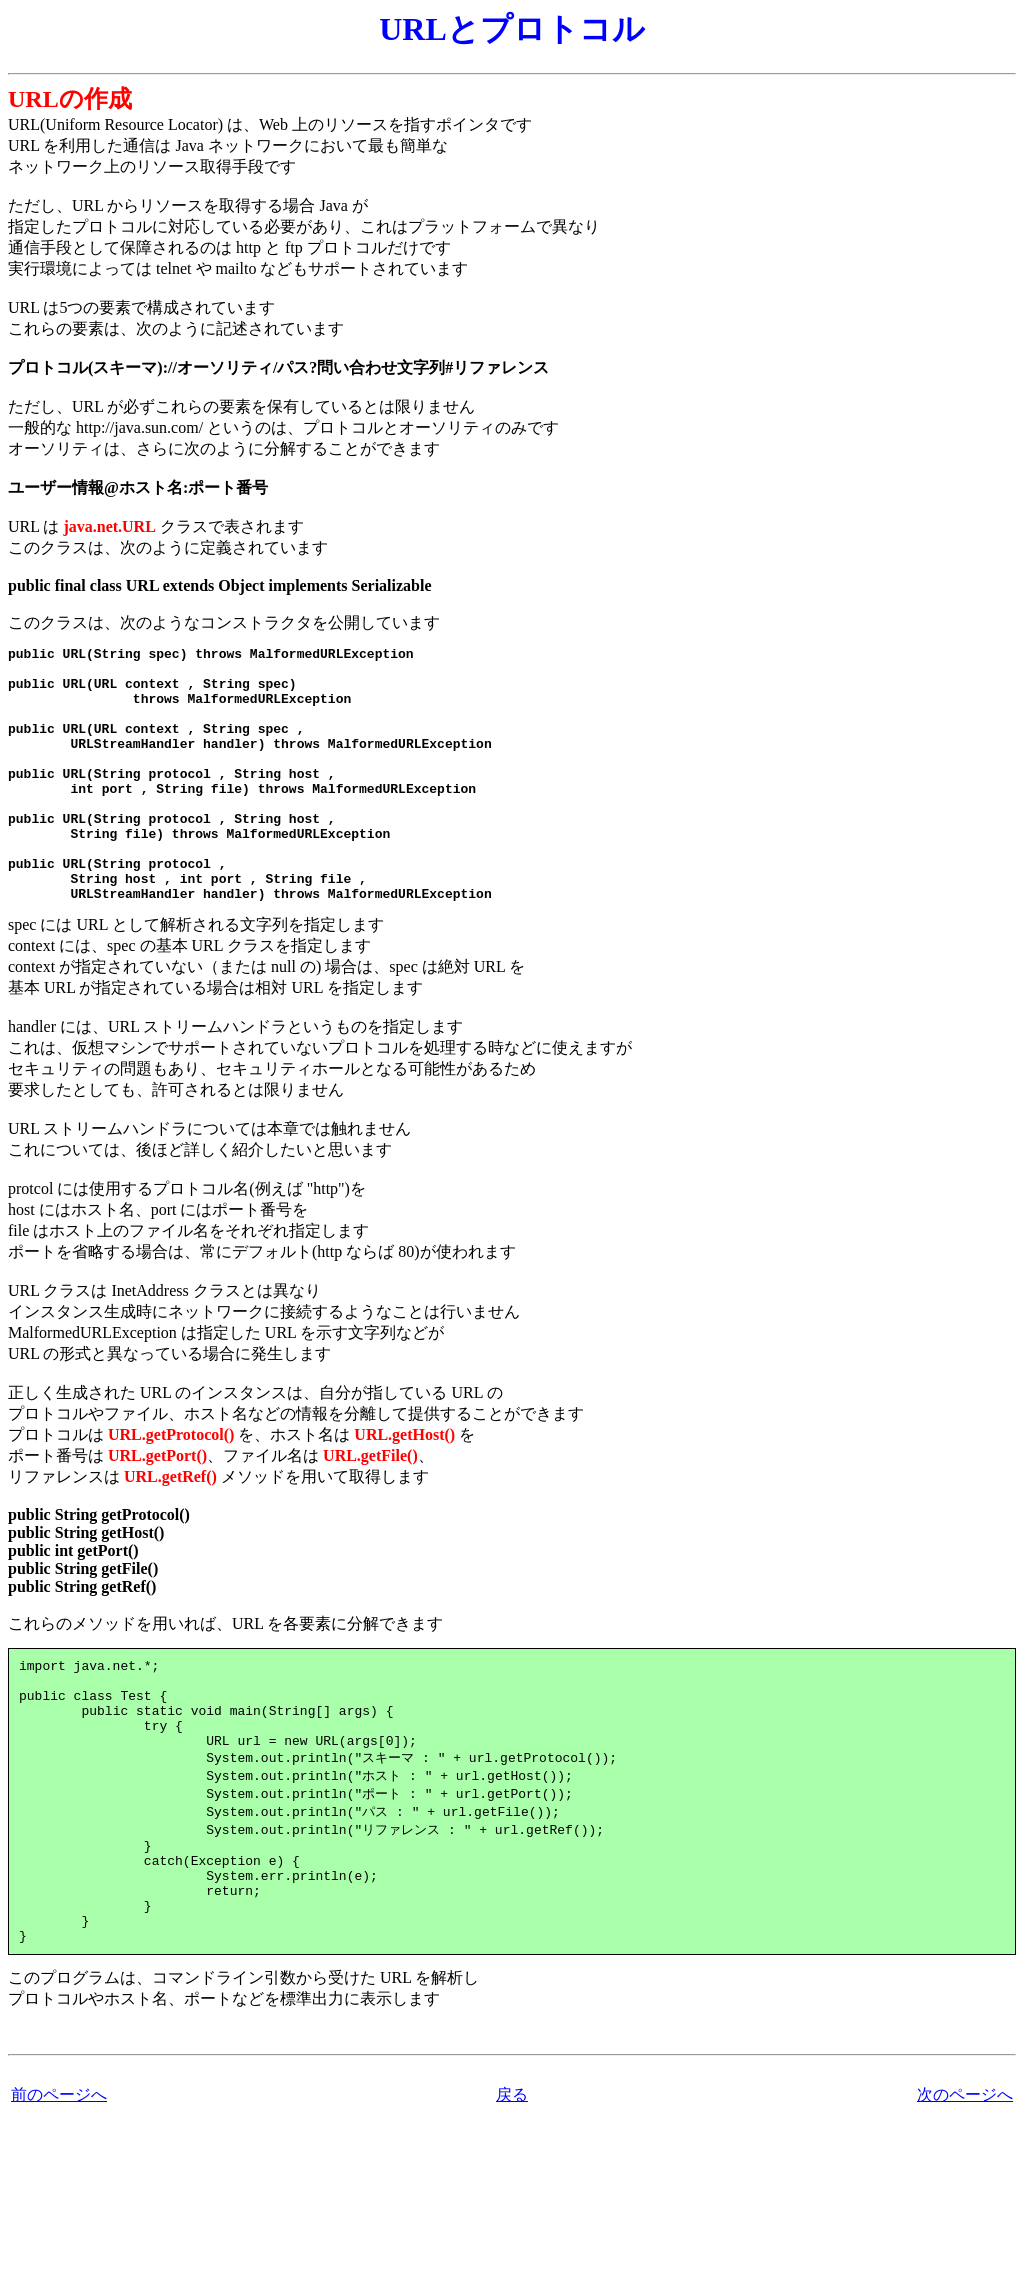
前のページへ (59, 2189)
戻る (512, 2189)
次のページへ (965, 2189)
